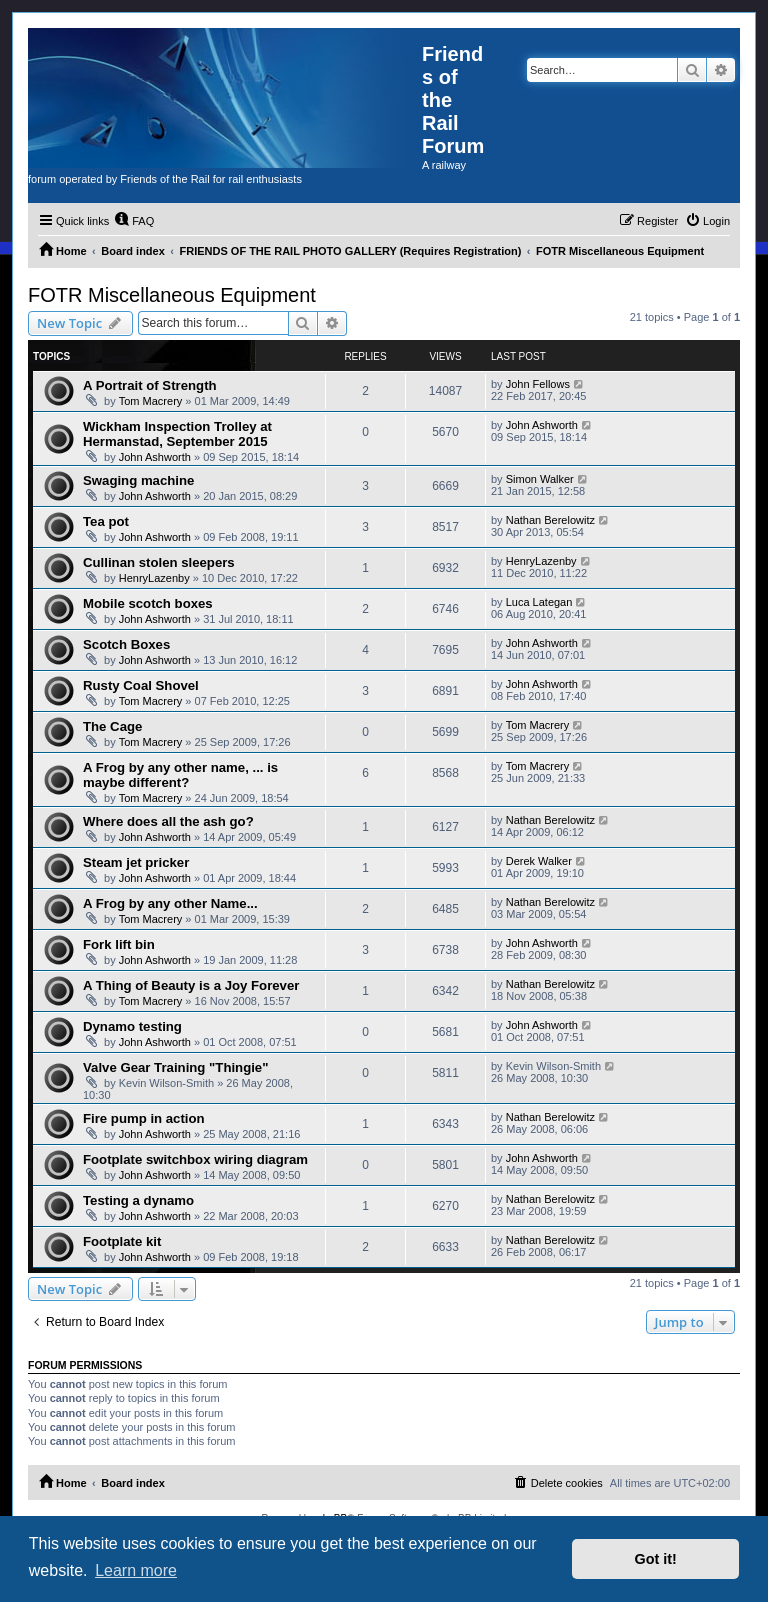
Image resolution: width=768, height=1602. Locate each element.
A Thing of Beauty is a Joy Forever (191, 985)
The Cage (112, 726)
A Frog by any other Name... (170, 903)
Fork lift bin (119, 944)
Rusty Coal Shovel (141, 685)
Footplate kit (122, 1241)
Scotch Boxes (126, 644)
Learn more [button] (136, 1570)
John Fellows (538, 384)
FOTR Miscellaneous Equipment (172, 295)
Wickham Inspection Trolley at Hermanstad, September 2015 (177, 434)
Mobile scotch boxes (148, 603)
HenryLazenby (154, 578)
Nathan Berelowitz (550, 520)
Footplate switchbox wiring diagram (195, 1159)
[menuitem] (134, 221)
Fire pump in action (144, 1118)
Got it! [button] (656, 1559)
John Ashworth (155, 457)
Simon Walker (540, 479)
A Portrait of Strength (150, 385)
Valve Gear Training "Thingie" (175, 1067)
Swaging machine (138, 480)
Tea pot (106, 521)
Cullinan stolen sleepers (159, 562)
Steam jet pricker (136, 862)
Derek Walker (539, 861)
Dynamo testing (132, 1026)
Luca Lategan (539, 602)
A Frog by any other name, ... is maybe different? (180, 775)
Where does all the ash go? (168, 821)
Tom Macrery (151, 401)
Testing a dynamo (138, 1200)
